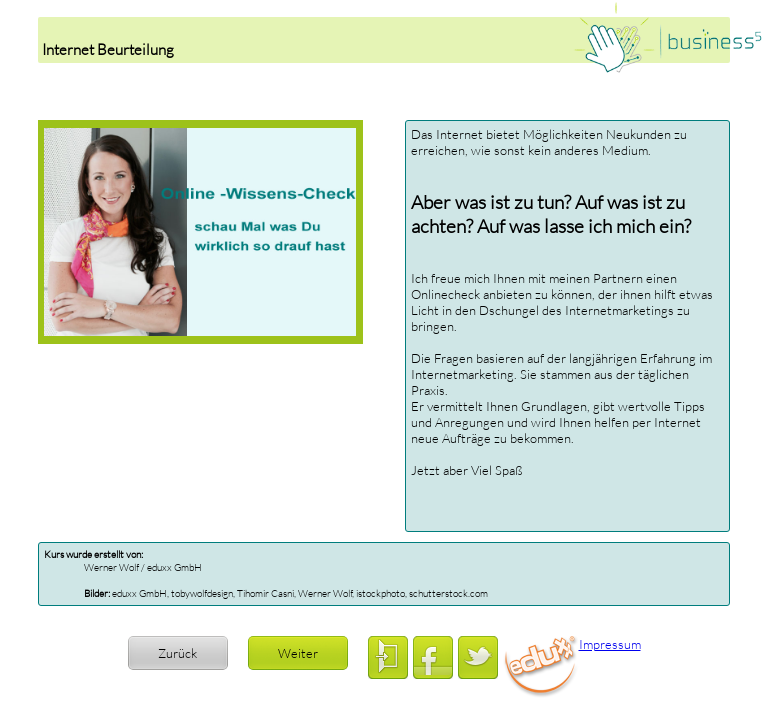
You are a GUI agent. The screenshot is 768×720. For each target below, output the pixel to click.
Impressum (610, 644)
